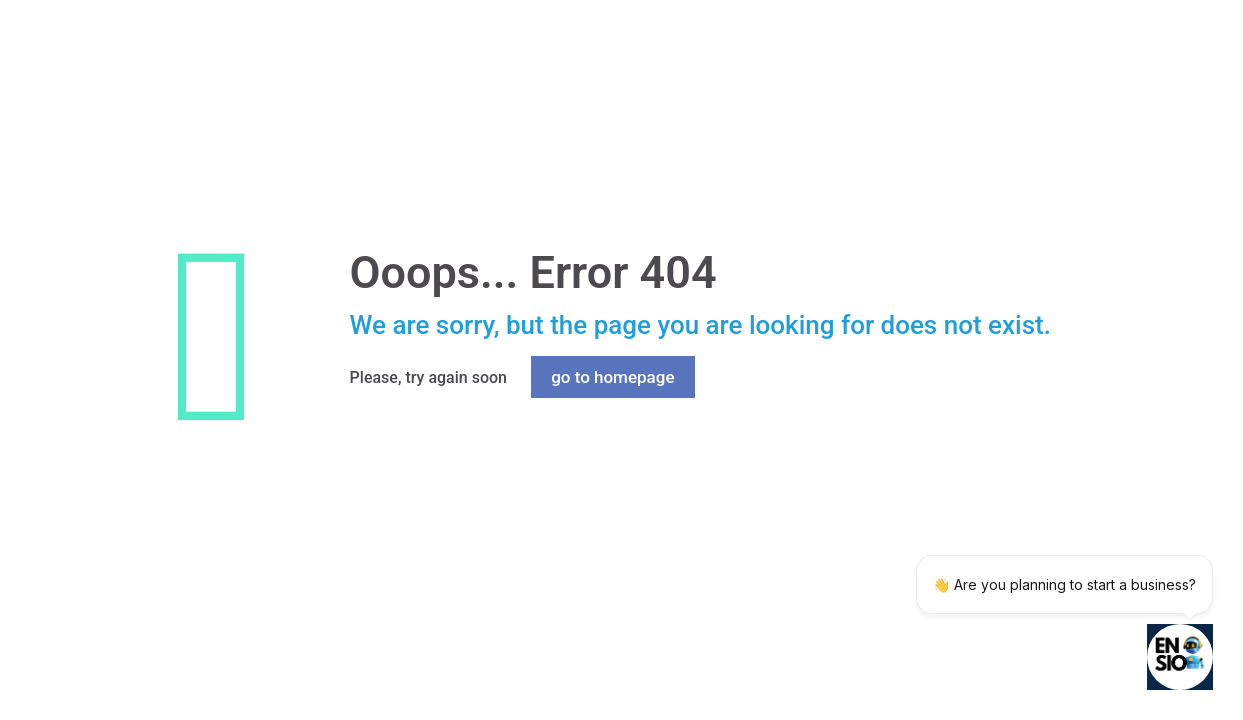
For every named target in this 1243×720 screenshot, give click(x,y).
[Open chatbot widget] (1180, 657)
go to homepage (612, 377)
